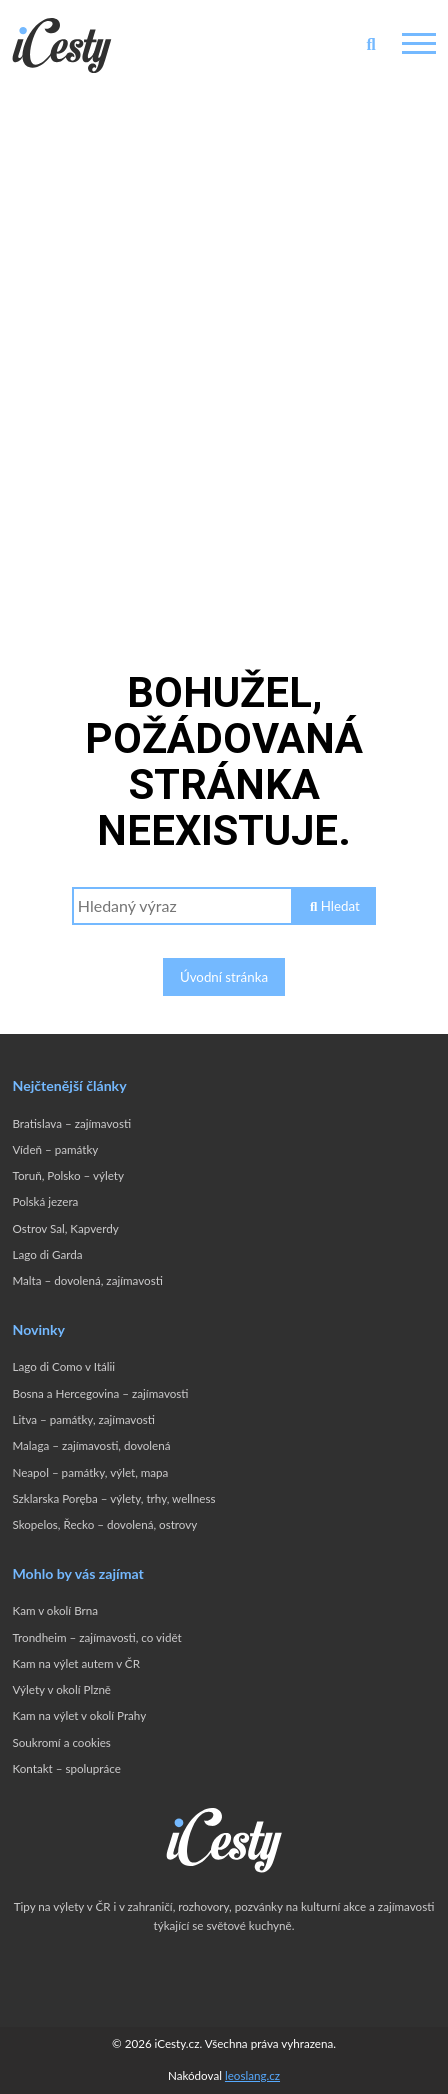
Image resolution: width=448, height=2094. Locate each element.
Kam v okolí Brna (55, 1610)
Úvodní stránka (224, 977)
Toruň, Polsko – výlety (67, 1175)
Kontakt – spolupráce (66, 1768)
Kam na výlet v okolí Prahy (79, 1715)
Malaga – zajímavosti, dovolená (91, 1445)
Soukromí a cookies (61, 1742)
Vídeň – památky (55, 1149)
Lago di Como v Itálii (63, 1366)
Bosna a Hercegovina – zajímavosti (100, 1393)
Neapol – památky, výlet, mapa (90, 1472)
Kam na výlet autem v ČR (75, 1663)
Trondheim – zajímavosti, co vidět (96, 1637)
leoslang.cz (252, 2075)
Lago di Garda (47, 1254)
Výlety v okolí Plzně (61, 1689)
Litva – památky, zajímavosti (83, 1419)
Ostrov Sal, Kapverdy (65, 1228)
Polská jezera (45, 1201)
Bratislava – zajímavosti (71, 1123)
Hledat (335, 906)
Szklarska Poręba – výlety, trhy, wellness (113, 1498)
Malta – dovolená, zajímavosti (87, 1280)
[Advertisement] (224, 324)
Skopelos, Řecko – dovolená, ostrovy (104, 1524)
